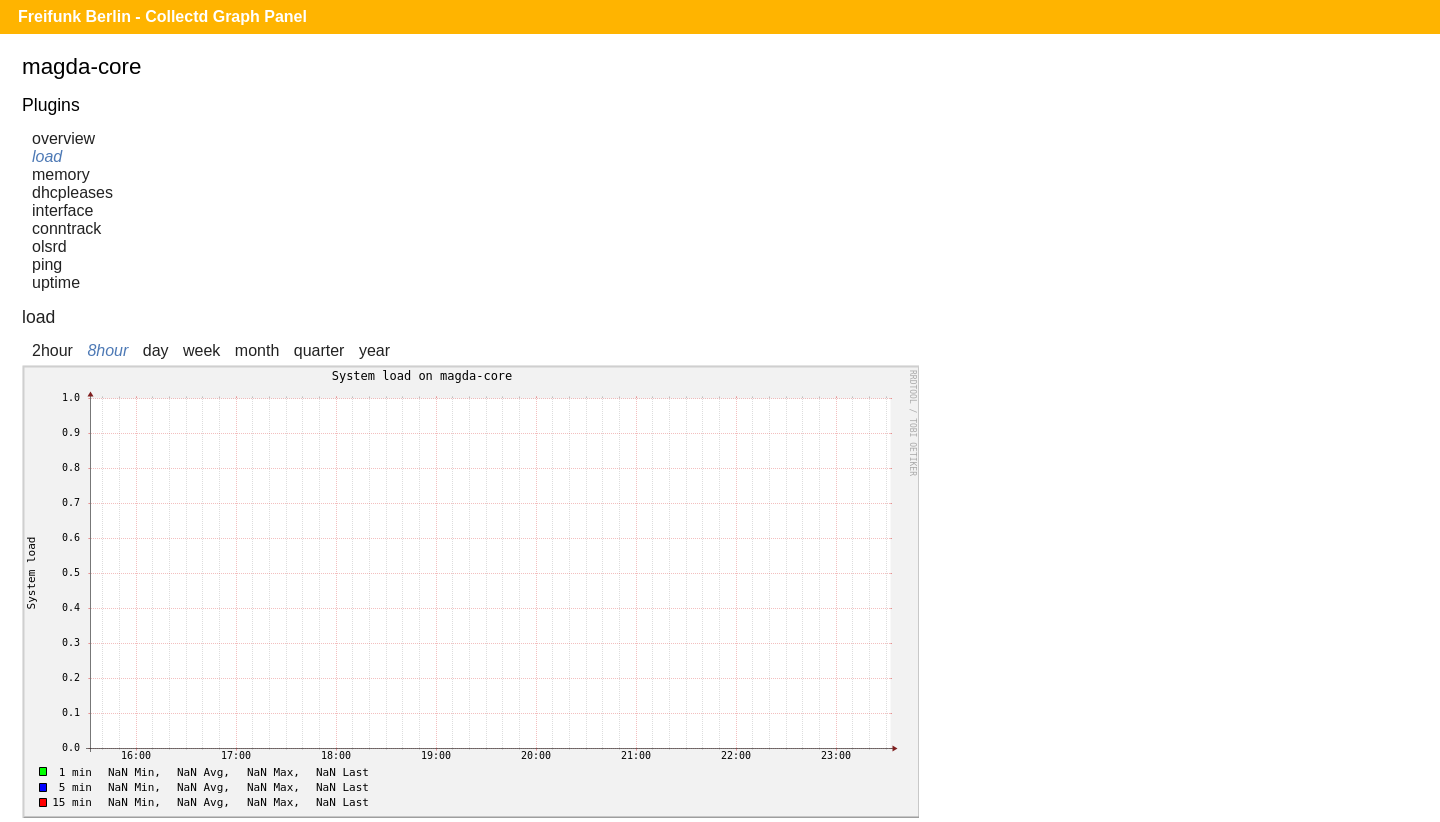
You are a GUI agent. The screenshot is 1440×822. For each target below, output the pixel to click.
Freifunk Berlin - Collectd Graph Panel (162, 16)
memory (61, 174)
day (156, 350)
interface (62, 210)
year (374, 350)
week (201, 350)
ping (47, 264)
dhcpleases (72, 192)
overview (63, 138)
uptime (56, 282)
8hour (107, 350)
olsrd (49, 246)
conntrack (66, 228)
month (257, 350)
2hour (52, 350)
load (47, 156)
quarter (319, 350)
